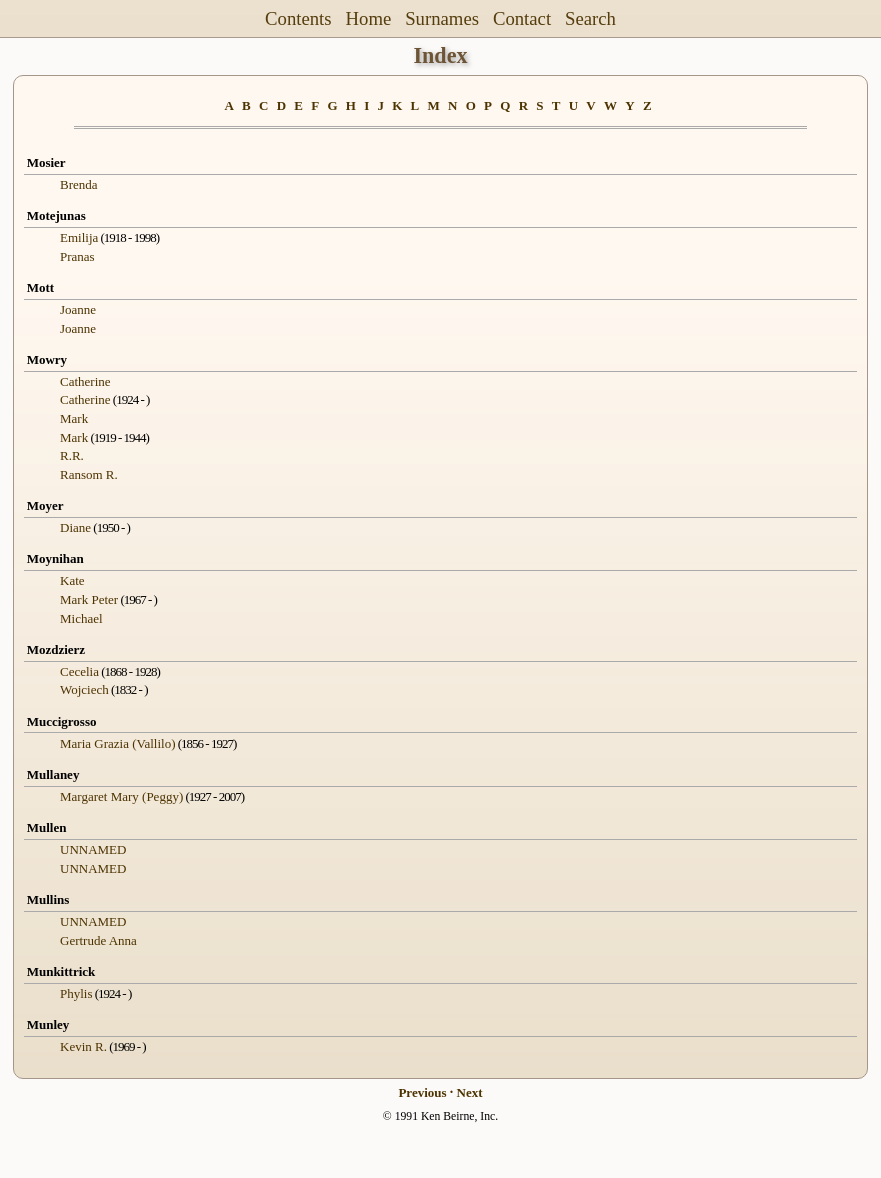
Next (470, 1092)
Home (369, 18)
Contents (298, 18)
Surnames (442, 18)
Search (590, 18)
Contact (522, 18)
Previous (422, 1092)
